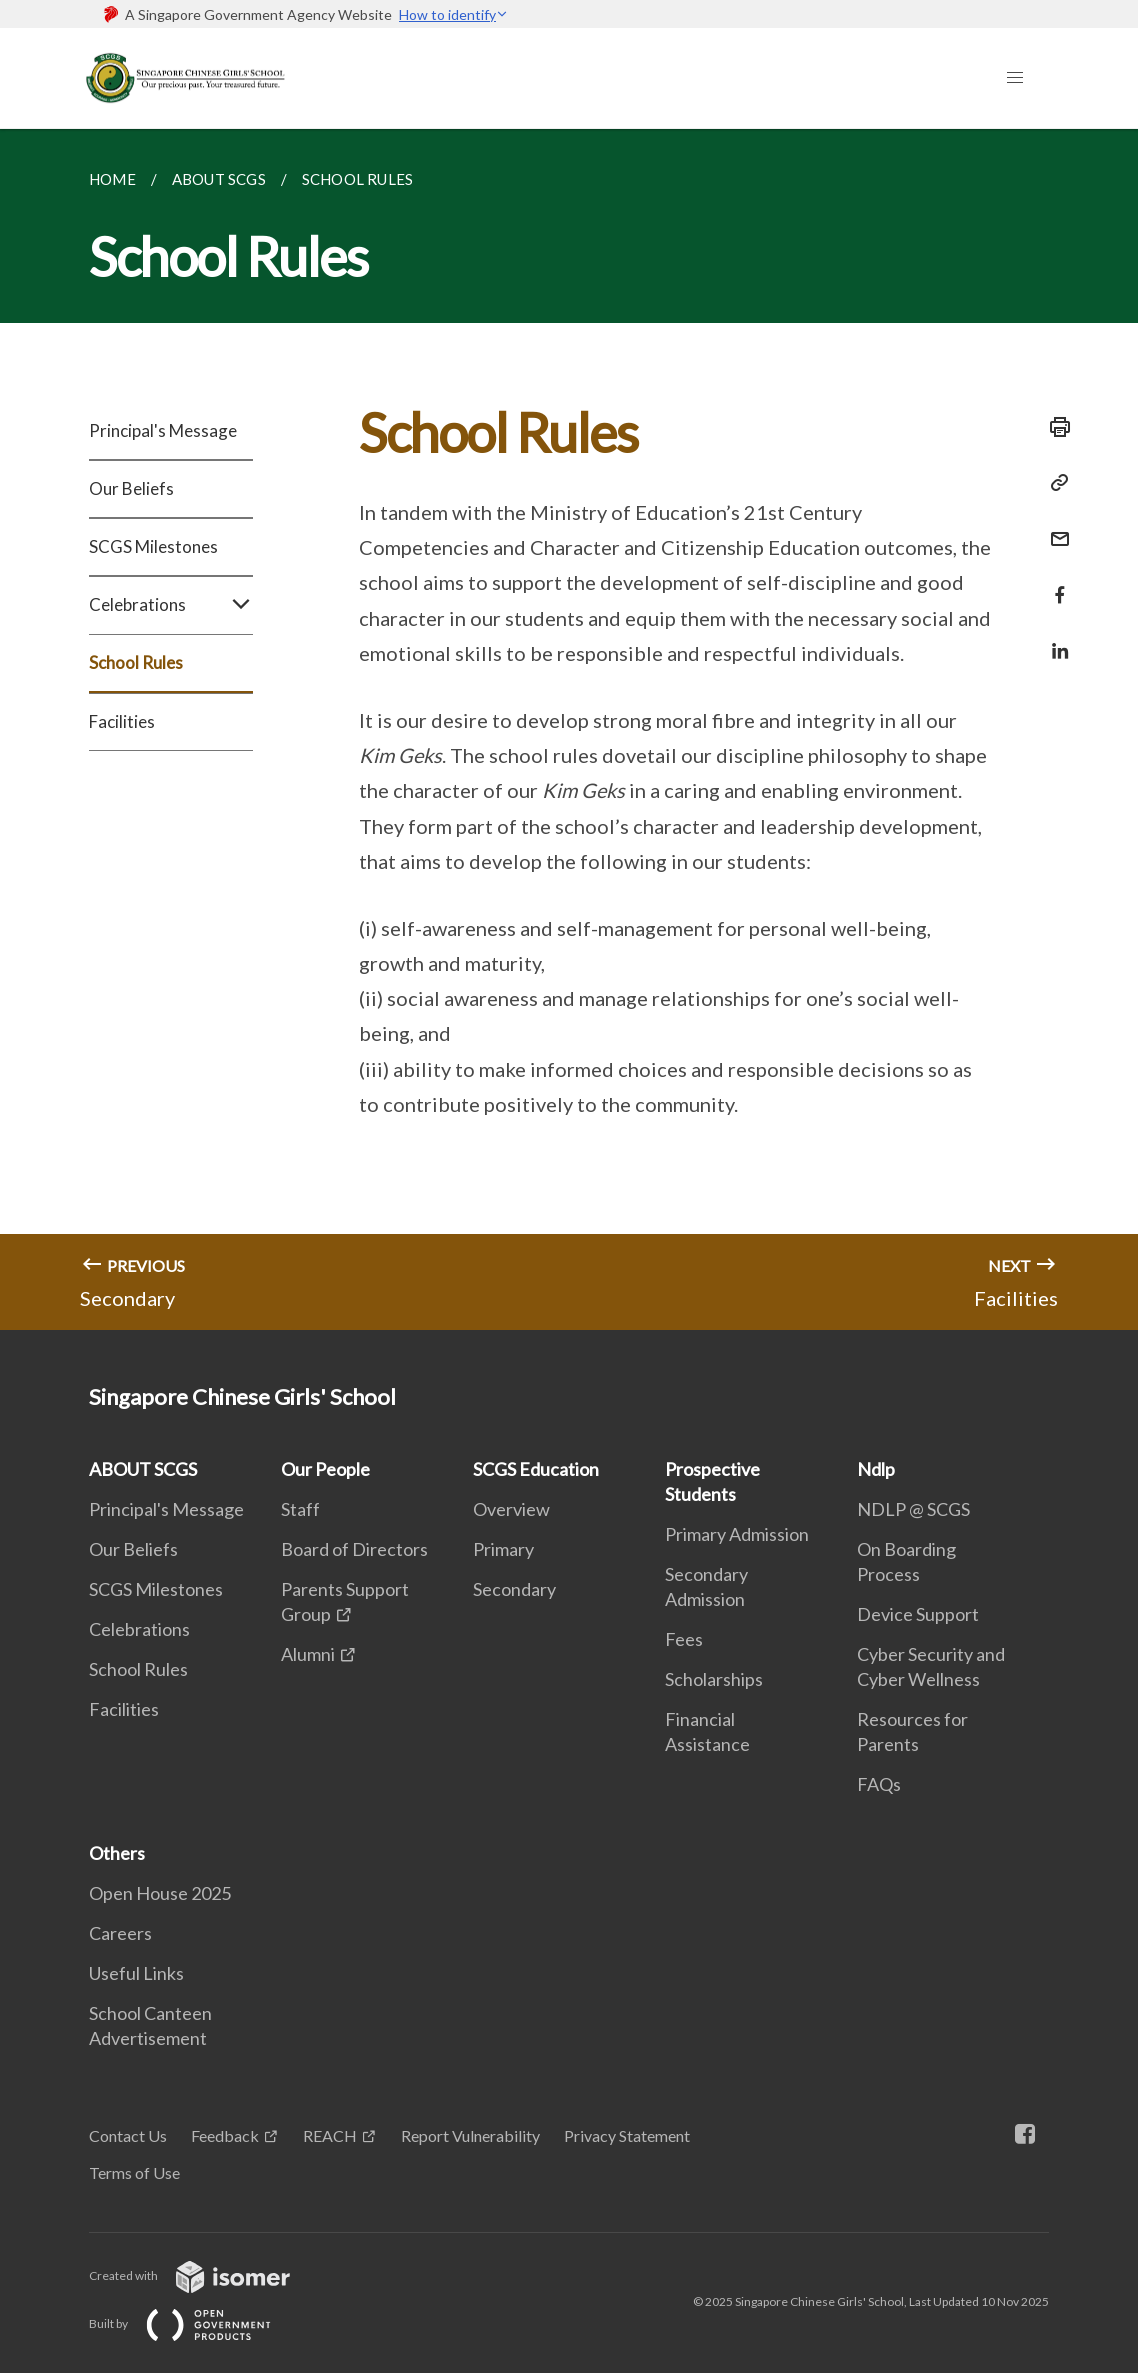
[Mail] (1054, 526)
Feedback (225, 2135)
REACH (330, 2135)
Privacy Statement (627, 2135)
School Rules (136, 662)
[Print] (1054, 427)
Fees (684, 1639)
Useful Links (136, 1973)
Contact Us (128, 2135)
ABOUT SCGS (143, 1469)
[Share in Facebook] (1054, 582)
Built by (196, 2323)
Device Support (918, 1614)
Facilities (122, 721)
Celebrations (171, 605)
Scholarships (714, 1679)
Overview (511, 1509)
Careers (120, 1933)
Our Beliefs (131, 488)
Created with (205, 2275)
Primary (503, 1549)
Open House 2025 (160, 1893)
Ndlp (876, 1469)
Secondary (514, 1589)
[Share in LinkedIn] (1054, 638)
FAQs (879, 1784)
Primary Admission (737, 1534)
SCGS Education (536, 1469)
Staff (300, 1509)
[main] (569, 729)
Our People (325, 1469)
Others (117, 1853)
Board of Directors (354, 1549)
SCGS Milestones (153, 546)
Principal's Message (163, 430)
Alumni (308, 1654)
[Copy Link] (1054, 483)
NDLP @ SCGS (913, 1509)
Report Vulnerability (470, 2135)
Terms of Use (134, 2172)
